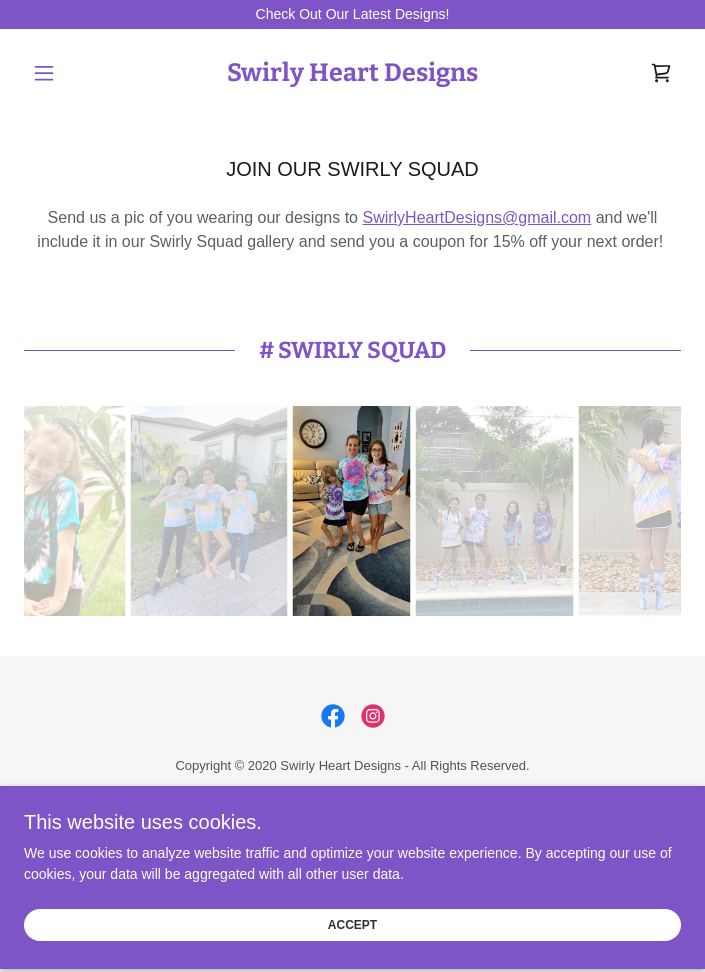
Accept (352, 913)
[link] (353, 73)
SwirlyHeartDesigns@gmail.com (476, 217)
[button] (73, 73)
